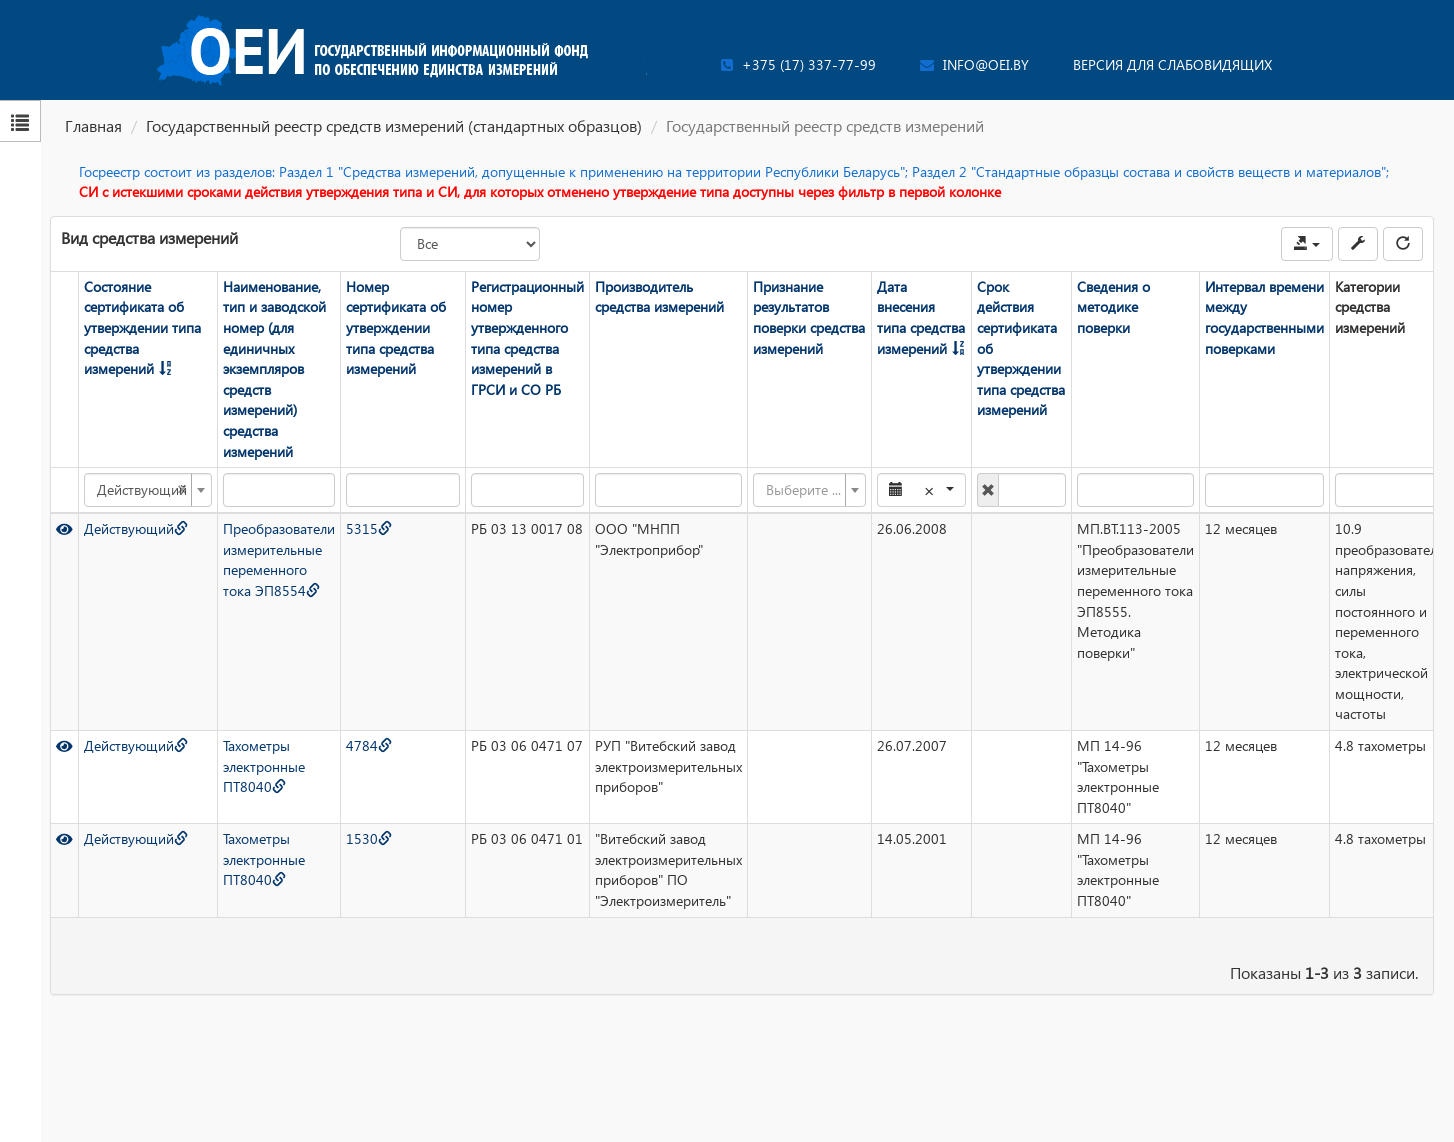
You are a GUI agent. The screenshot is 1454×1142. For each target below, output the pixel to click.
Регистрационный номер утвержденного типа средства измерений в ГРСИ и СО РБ (526, 338)
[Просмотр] (64, 528)
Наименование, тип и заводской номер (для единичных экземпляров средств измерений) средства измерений (273, 369)
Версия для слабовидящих (1172, 64)
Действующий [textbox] (141, 490)
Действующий (135, 528)
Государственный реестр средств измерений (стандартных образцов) (394, 125)
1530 (368, 838)
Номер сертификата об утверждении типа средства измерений (395, 327)
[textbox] (802, 490)
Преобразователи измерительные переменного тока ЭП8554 (278, 559)
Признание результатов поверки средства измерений (808, 317)
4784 (368, 745)
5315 (368, 528)
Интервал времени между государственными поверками (1263, 317)
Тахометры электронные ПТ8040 (263, 766)
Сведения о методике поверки (1112, 307)
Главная (93, 125)
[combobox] (147, 490)
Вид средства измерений (149, 237)
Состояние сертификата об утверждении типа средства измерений (141, 327)
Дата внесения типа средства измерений (920, 317)
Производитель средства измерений (658, 297)
